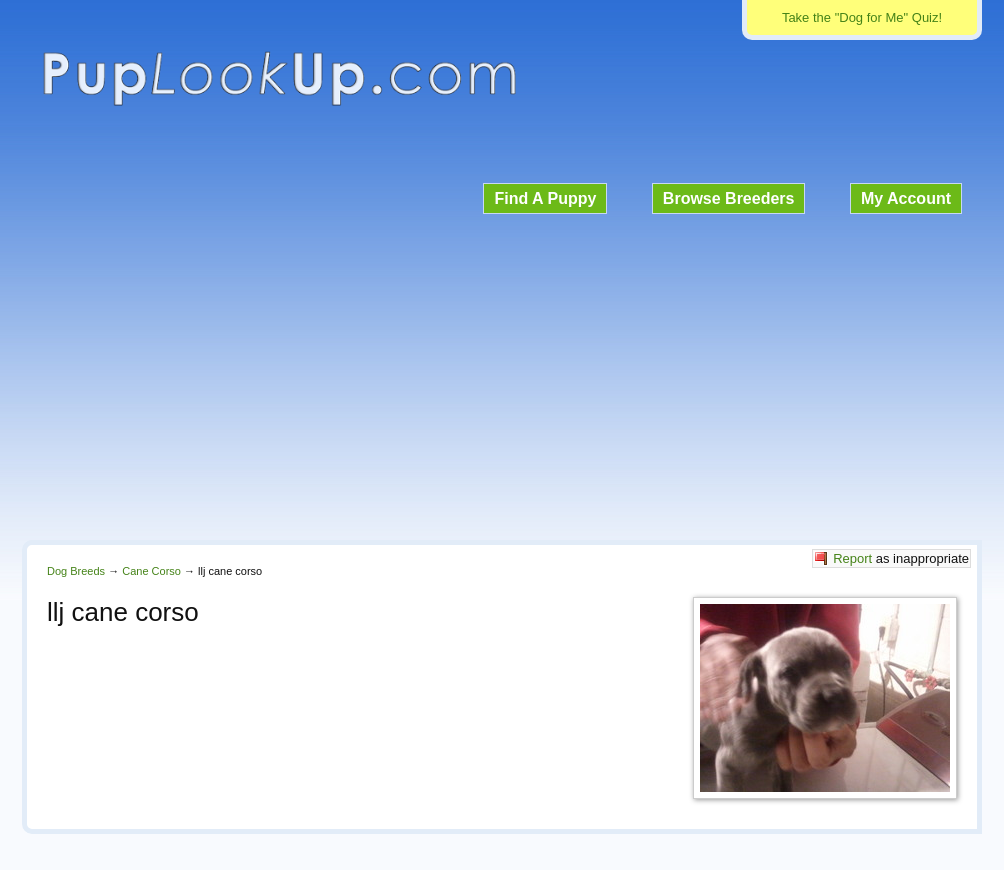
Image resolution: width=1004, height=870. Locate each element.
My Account (906, 198)
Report (852, 558)
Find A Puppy (545, 198)
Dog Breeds (76, 571)
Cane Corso (151, 571)
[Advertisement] (502, 374)
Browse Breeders (729, 198)
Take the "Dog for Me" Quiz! (862, 17)
